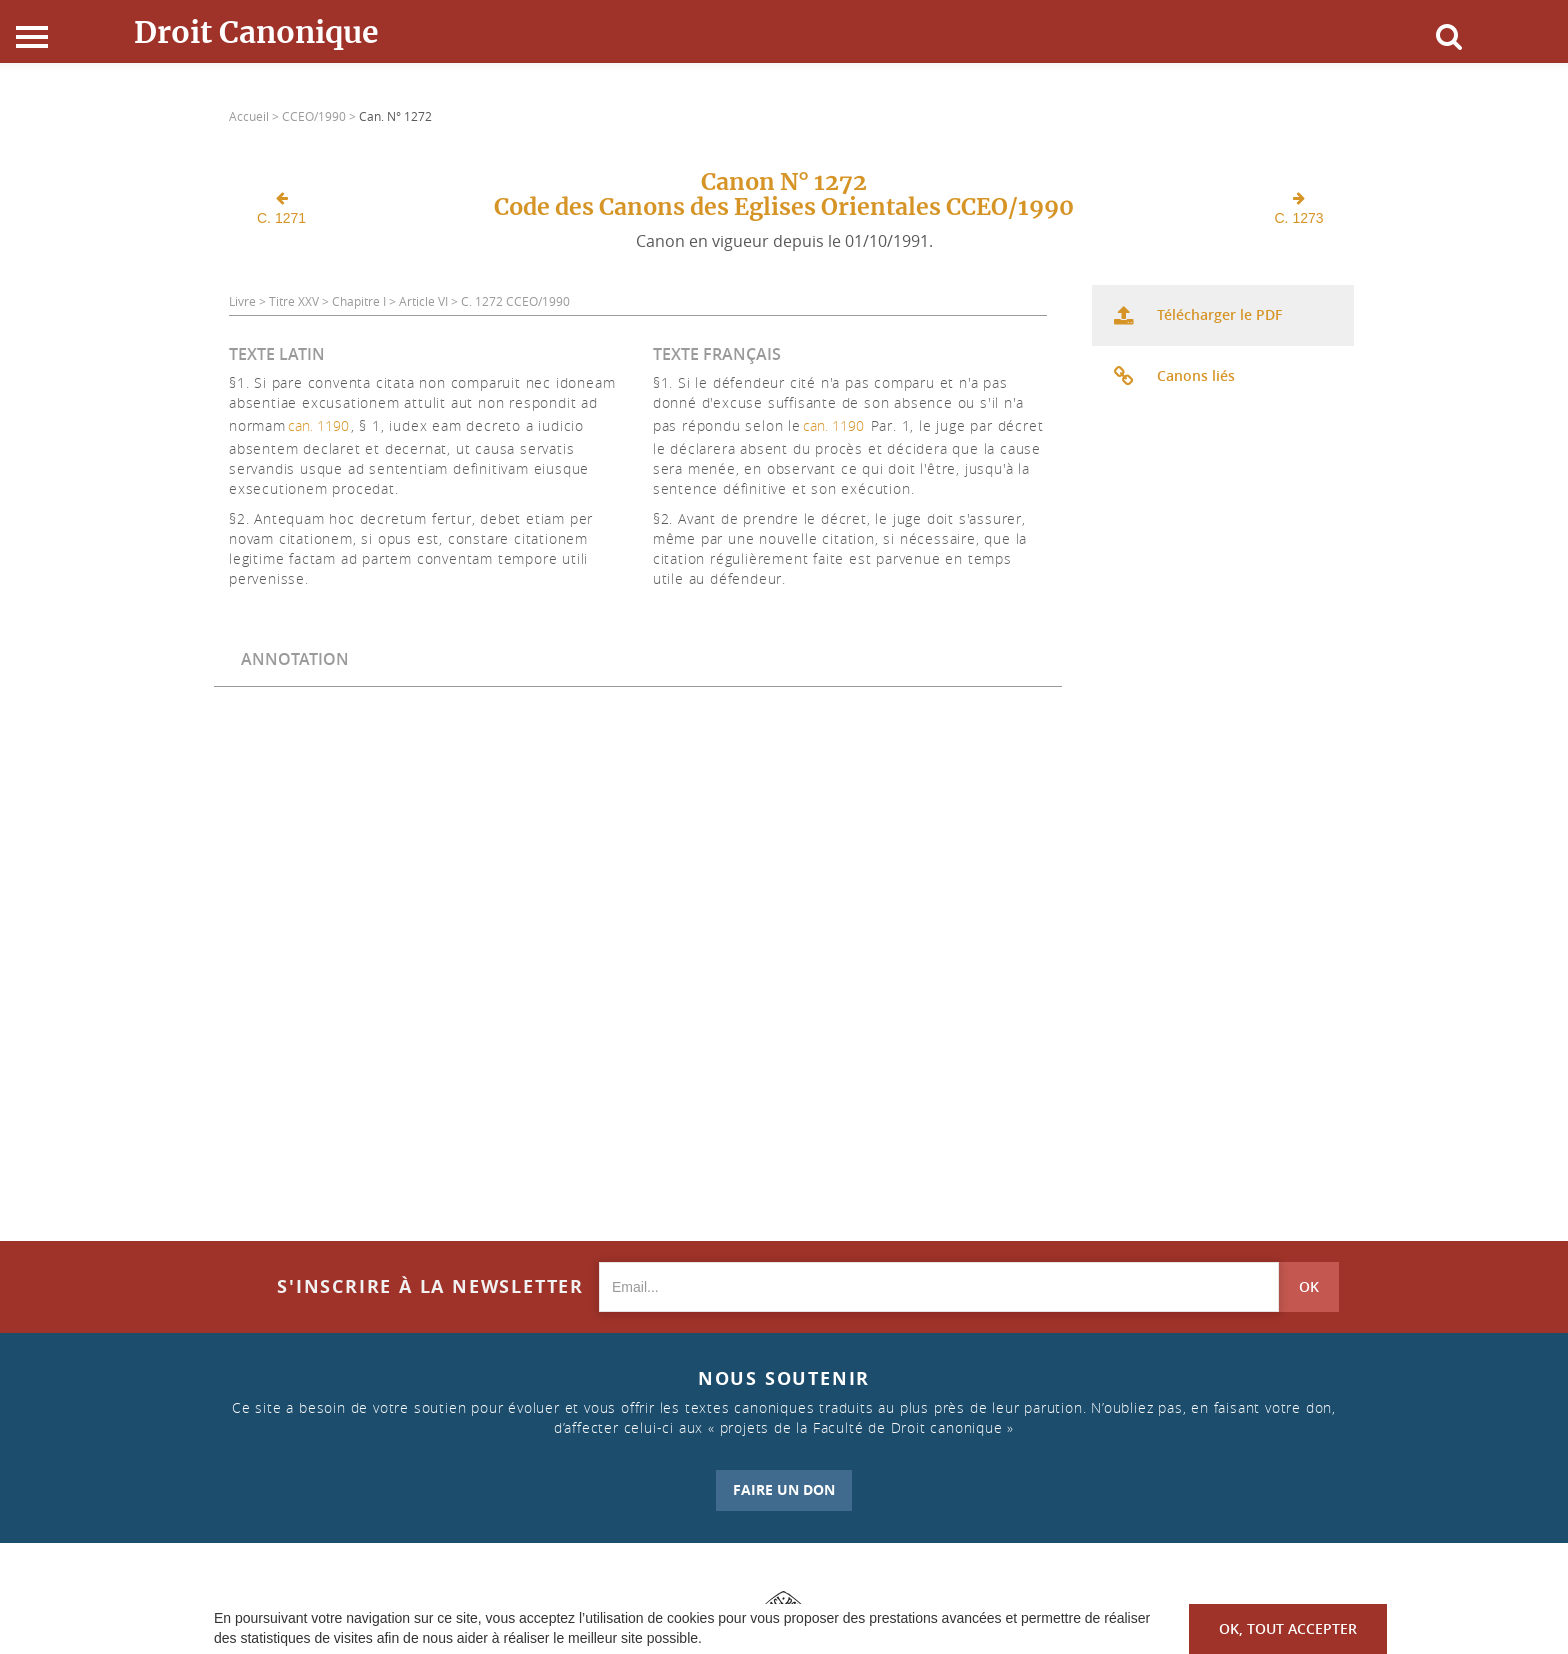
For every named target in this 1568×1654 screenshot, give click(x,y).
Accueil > (255, 116)
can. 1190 (318, 425)
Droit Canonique (256, 32)
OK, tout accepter (1288, 1628)
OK (1309, 1286)
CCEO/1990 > (320, 116)
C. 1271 (281, 208)
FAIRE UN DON (784, 1489)
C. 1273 (1299, 208)
